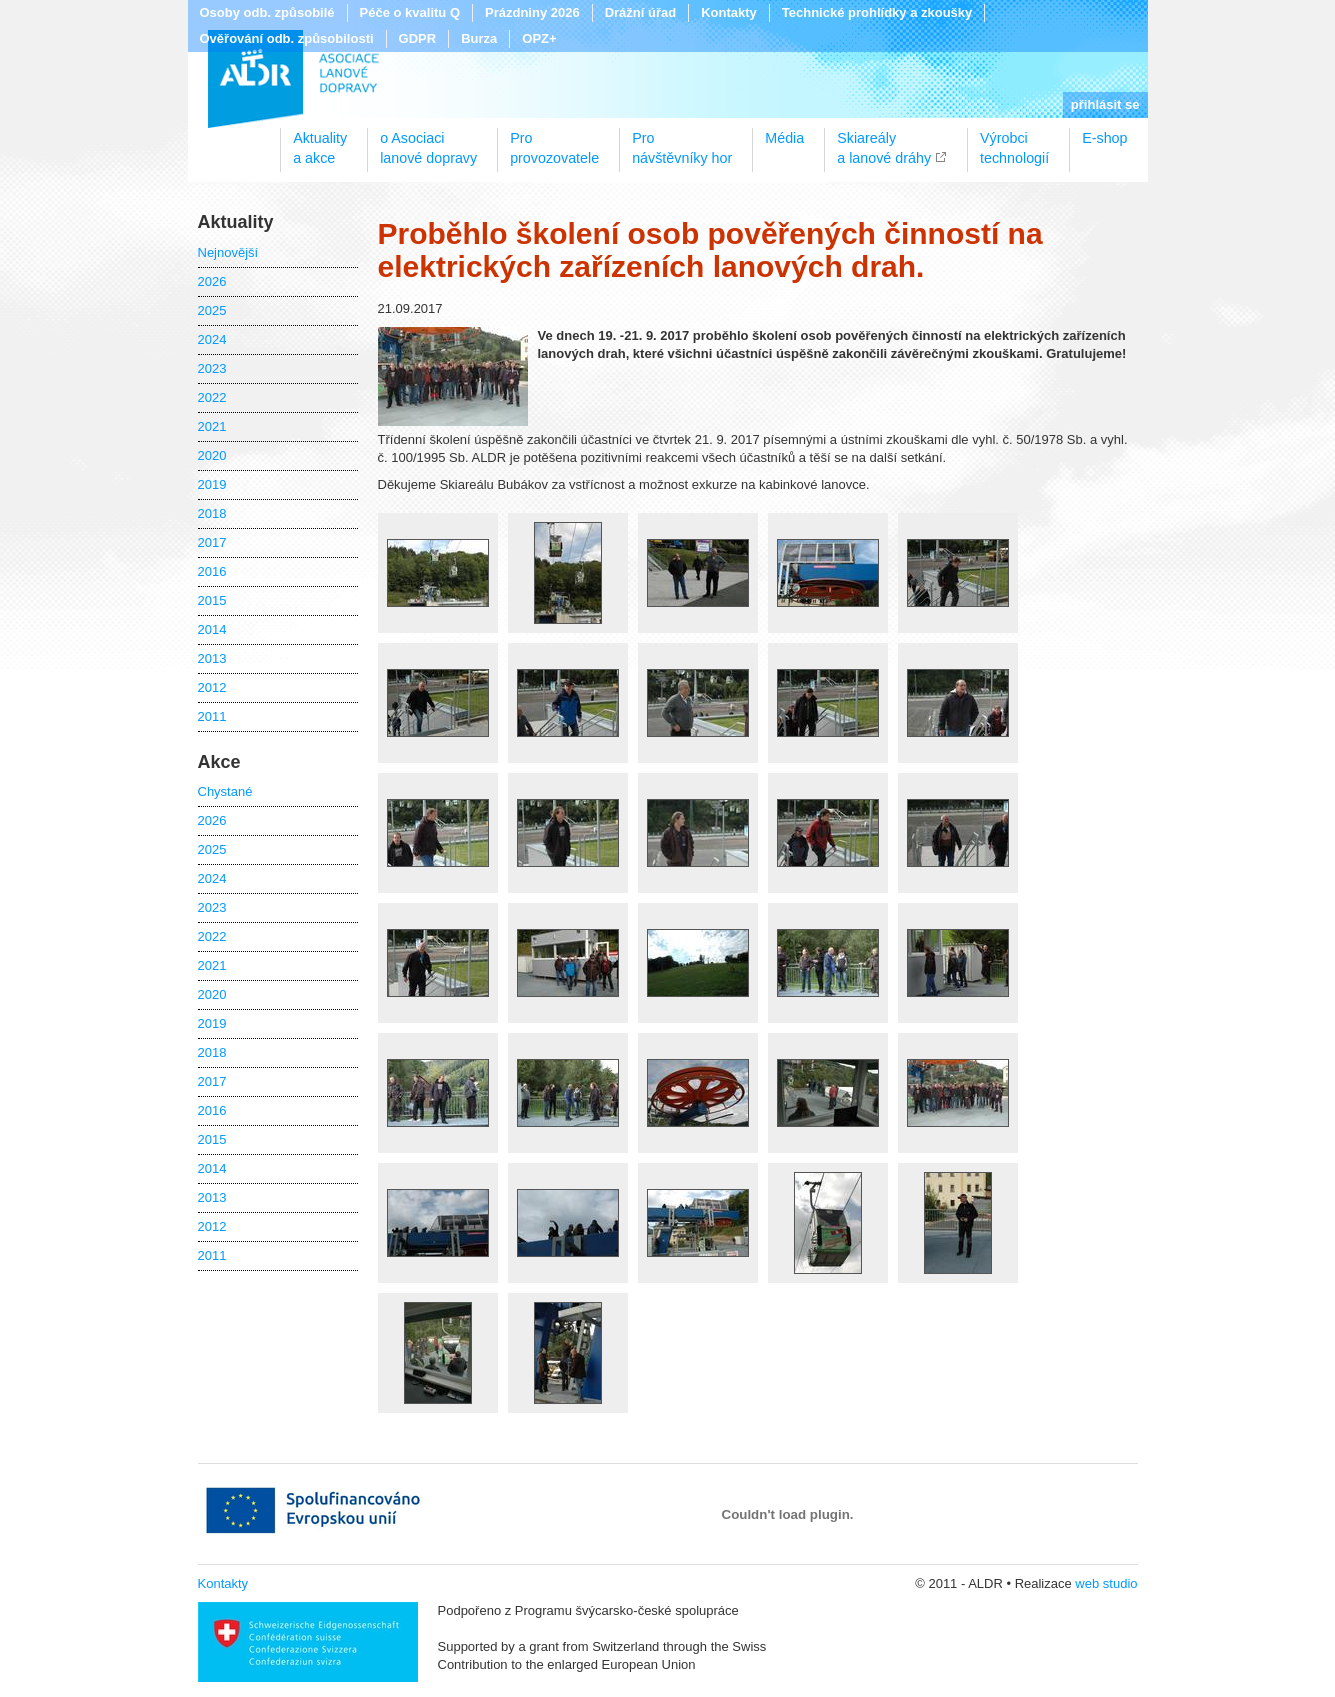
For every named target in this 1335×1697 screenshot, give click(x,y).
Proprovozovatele (554, 141)
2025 (212, 310)
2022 (212, 397)
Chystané (225, 791)
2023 (212, 368)
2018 (212, 513)
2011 (212, 716)
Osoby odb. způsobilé (267, 12)
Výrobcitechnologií (1014, 141)
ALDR (293, 79)
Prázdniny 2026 (532, 12)
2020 (212, 455)
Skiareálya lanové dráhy (884, 141)
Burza (479, 38)
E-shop (1104, 138)
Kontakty (729, 12)
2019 (212, 484)
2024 (212, 339)
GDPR (418, 38)
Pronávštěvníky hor (682, 141)
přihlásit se (1105, 104)
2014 (212, 629)
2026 (212, 281)
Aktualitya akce (320, 141)
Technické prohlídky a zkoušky (877, 12)
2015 (212, 600)
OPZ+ (539, 38)
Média (784, 138)
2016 (212, 571)
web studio (1106, 1583)
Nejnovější (228, 252)
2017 (212, 542)
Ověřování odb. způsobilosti (287, 38)
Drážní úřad (641, 12)
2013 (212, 658)
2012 (212, 687)
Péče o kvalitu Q (410, 12)
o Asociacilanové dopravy (428, 141)
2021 (212, 426)
